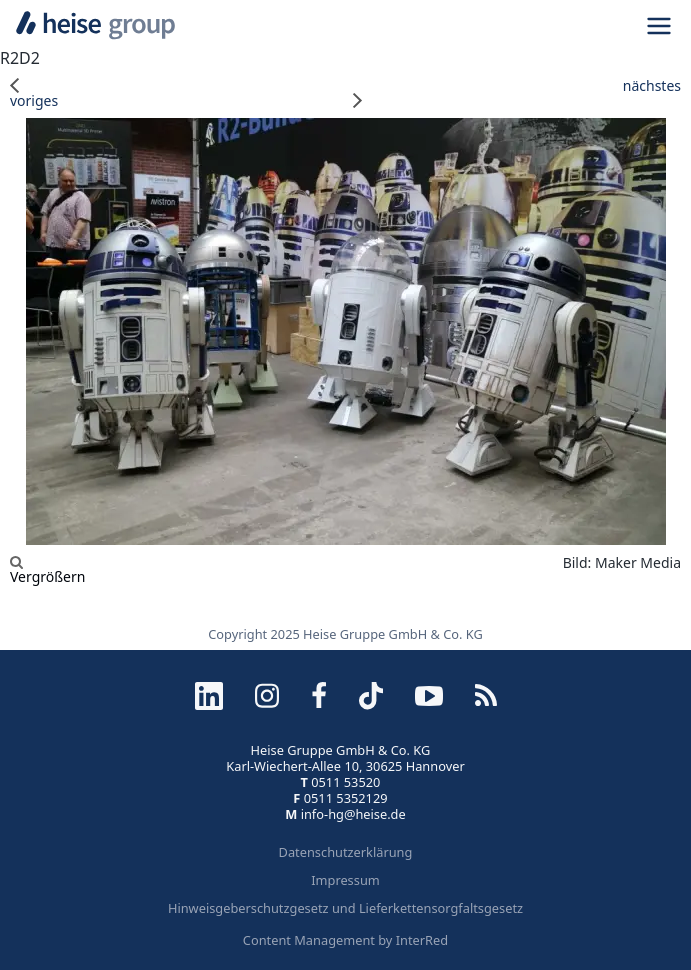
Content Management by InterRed (345, 940)
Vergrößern (47, 569)
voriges (34, 93)
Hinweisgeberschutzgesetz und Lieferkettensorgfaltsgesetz (345, 908)
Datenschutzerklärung (346, 852)
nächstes (517, 93)
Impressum (345, 880)
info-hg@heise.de (353, 814)
